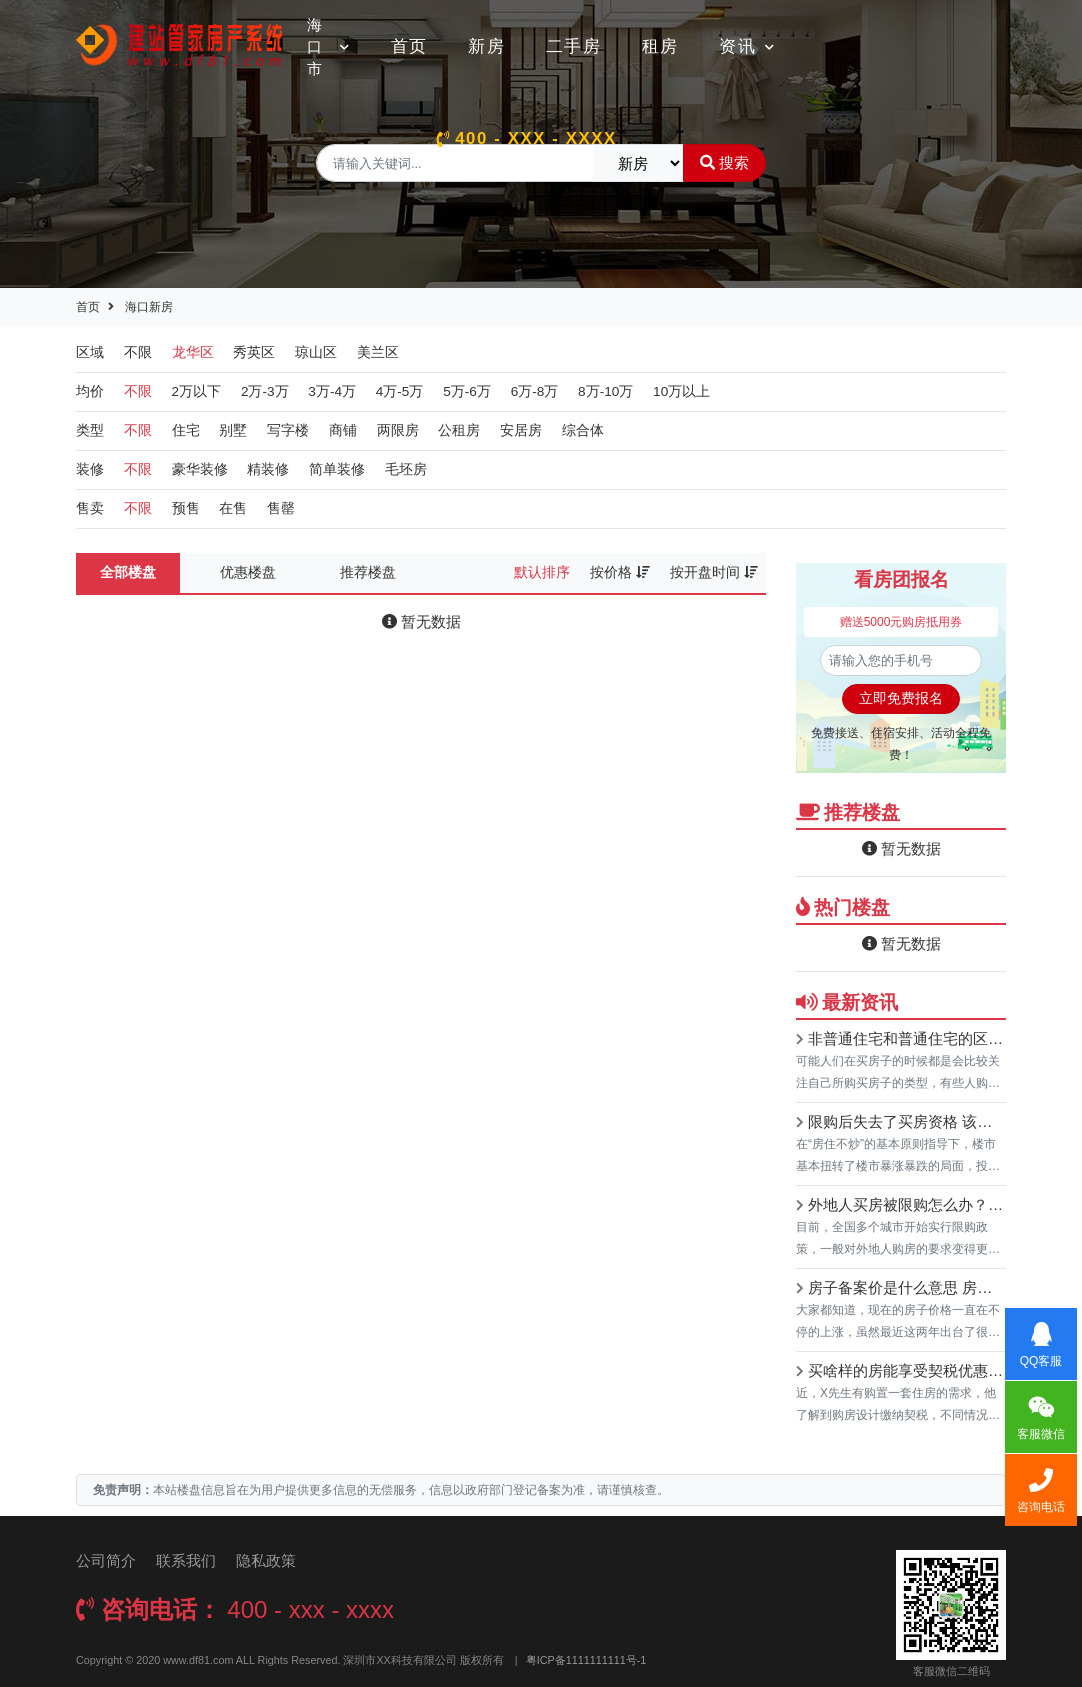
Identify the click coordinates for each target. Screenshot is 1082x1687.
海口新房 (149, 307)
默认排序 (542, 572)
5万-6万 (467, 391)
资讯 (747, 46)
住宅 (186, 430)
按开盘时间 (714, 572)
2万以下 (197, 391)
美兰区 (378, 352)
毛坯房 (406, 469)
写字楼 (288, 430)
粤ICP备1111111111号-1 (586, 1660)
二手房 (574, 46)
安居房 (521, 430)
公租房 (459, 430)
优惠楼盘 (248, 572)
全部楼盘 (128, 572)
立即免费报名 (901, 698)
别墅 (233, 430)
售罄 (281, 508)
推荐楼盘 (368, 572)
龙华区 (193, 352)
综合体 (583, 430)
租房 (660, 46)
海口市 (328, 46)
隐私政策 (266, 1560)
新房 (486, 46)
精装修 (268, 469)
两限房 (398, 430)
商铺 (343, 430)
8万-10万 (605, 391)
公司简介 (106, 1560)
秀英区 (254, 352)
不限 (138, 352)
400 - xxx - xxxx (527, 138)
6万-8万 (535, 391)
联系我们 (186, 1560)
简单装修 (337, 469)
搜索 (724, 162)
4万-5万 (400, 391)
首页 (409, 46)
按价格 (620, 572)
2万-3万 (265, 391)
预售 (186, 508)
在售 (233, 508)
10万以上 (681, 391)
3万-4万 (332, 391)
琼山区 (316, 352)
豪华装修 (200, 469)
